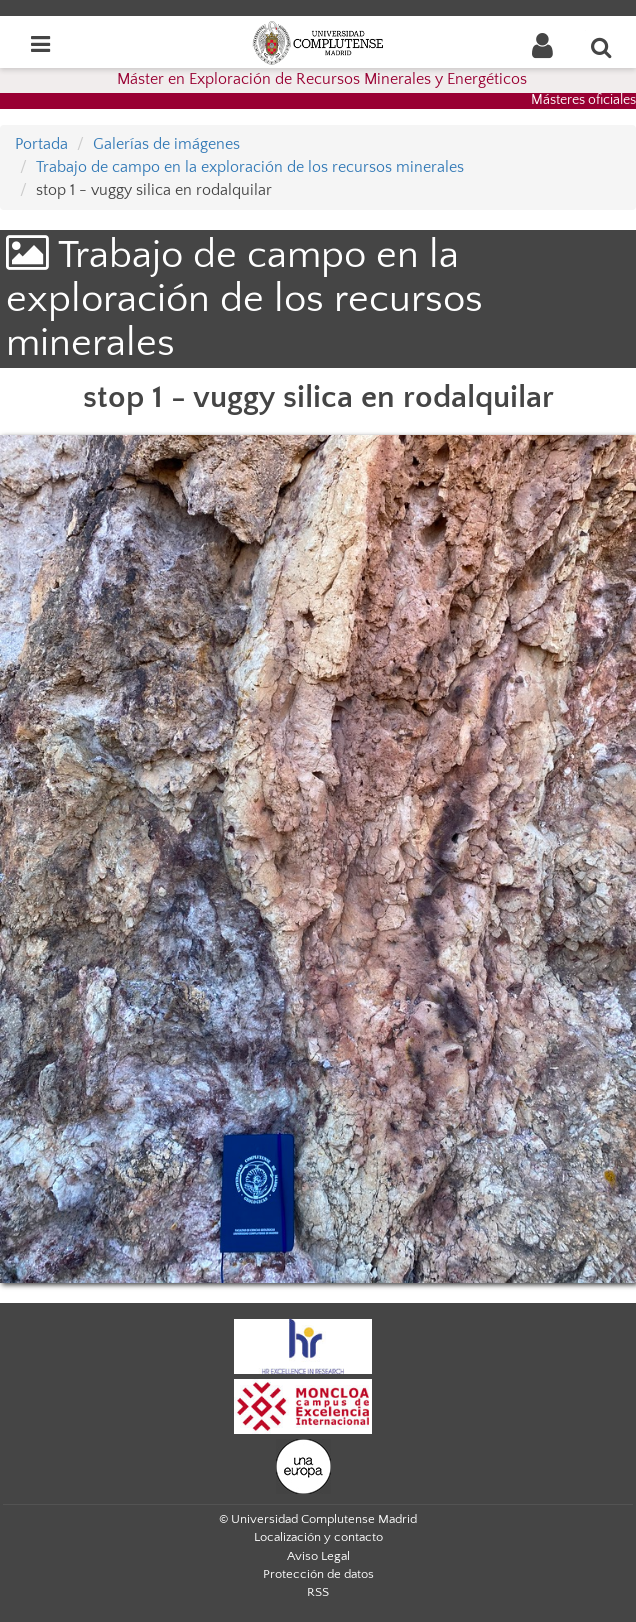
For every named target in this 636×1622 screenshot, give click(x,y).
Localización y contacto (318, 1537)
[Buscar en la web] (602, 47)
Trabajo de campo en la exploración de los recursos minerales (250, 167)
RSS (318, 1592)
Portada (41, 144)
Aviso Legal (318, 1556)
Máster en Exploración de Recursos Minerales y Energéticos (322, 79)
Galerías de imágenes (166, 144)
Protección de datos (318, 1574)
